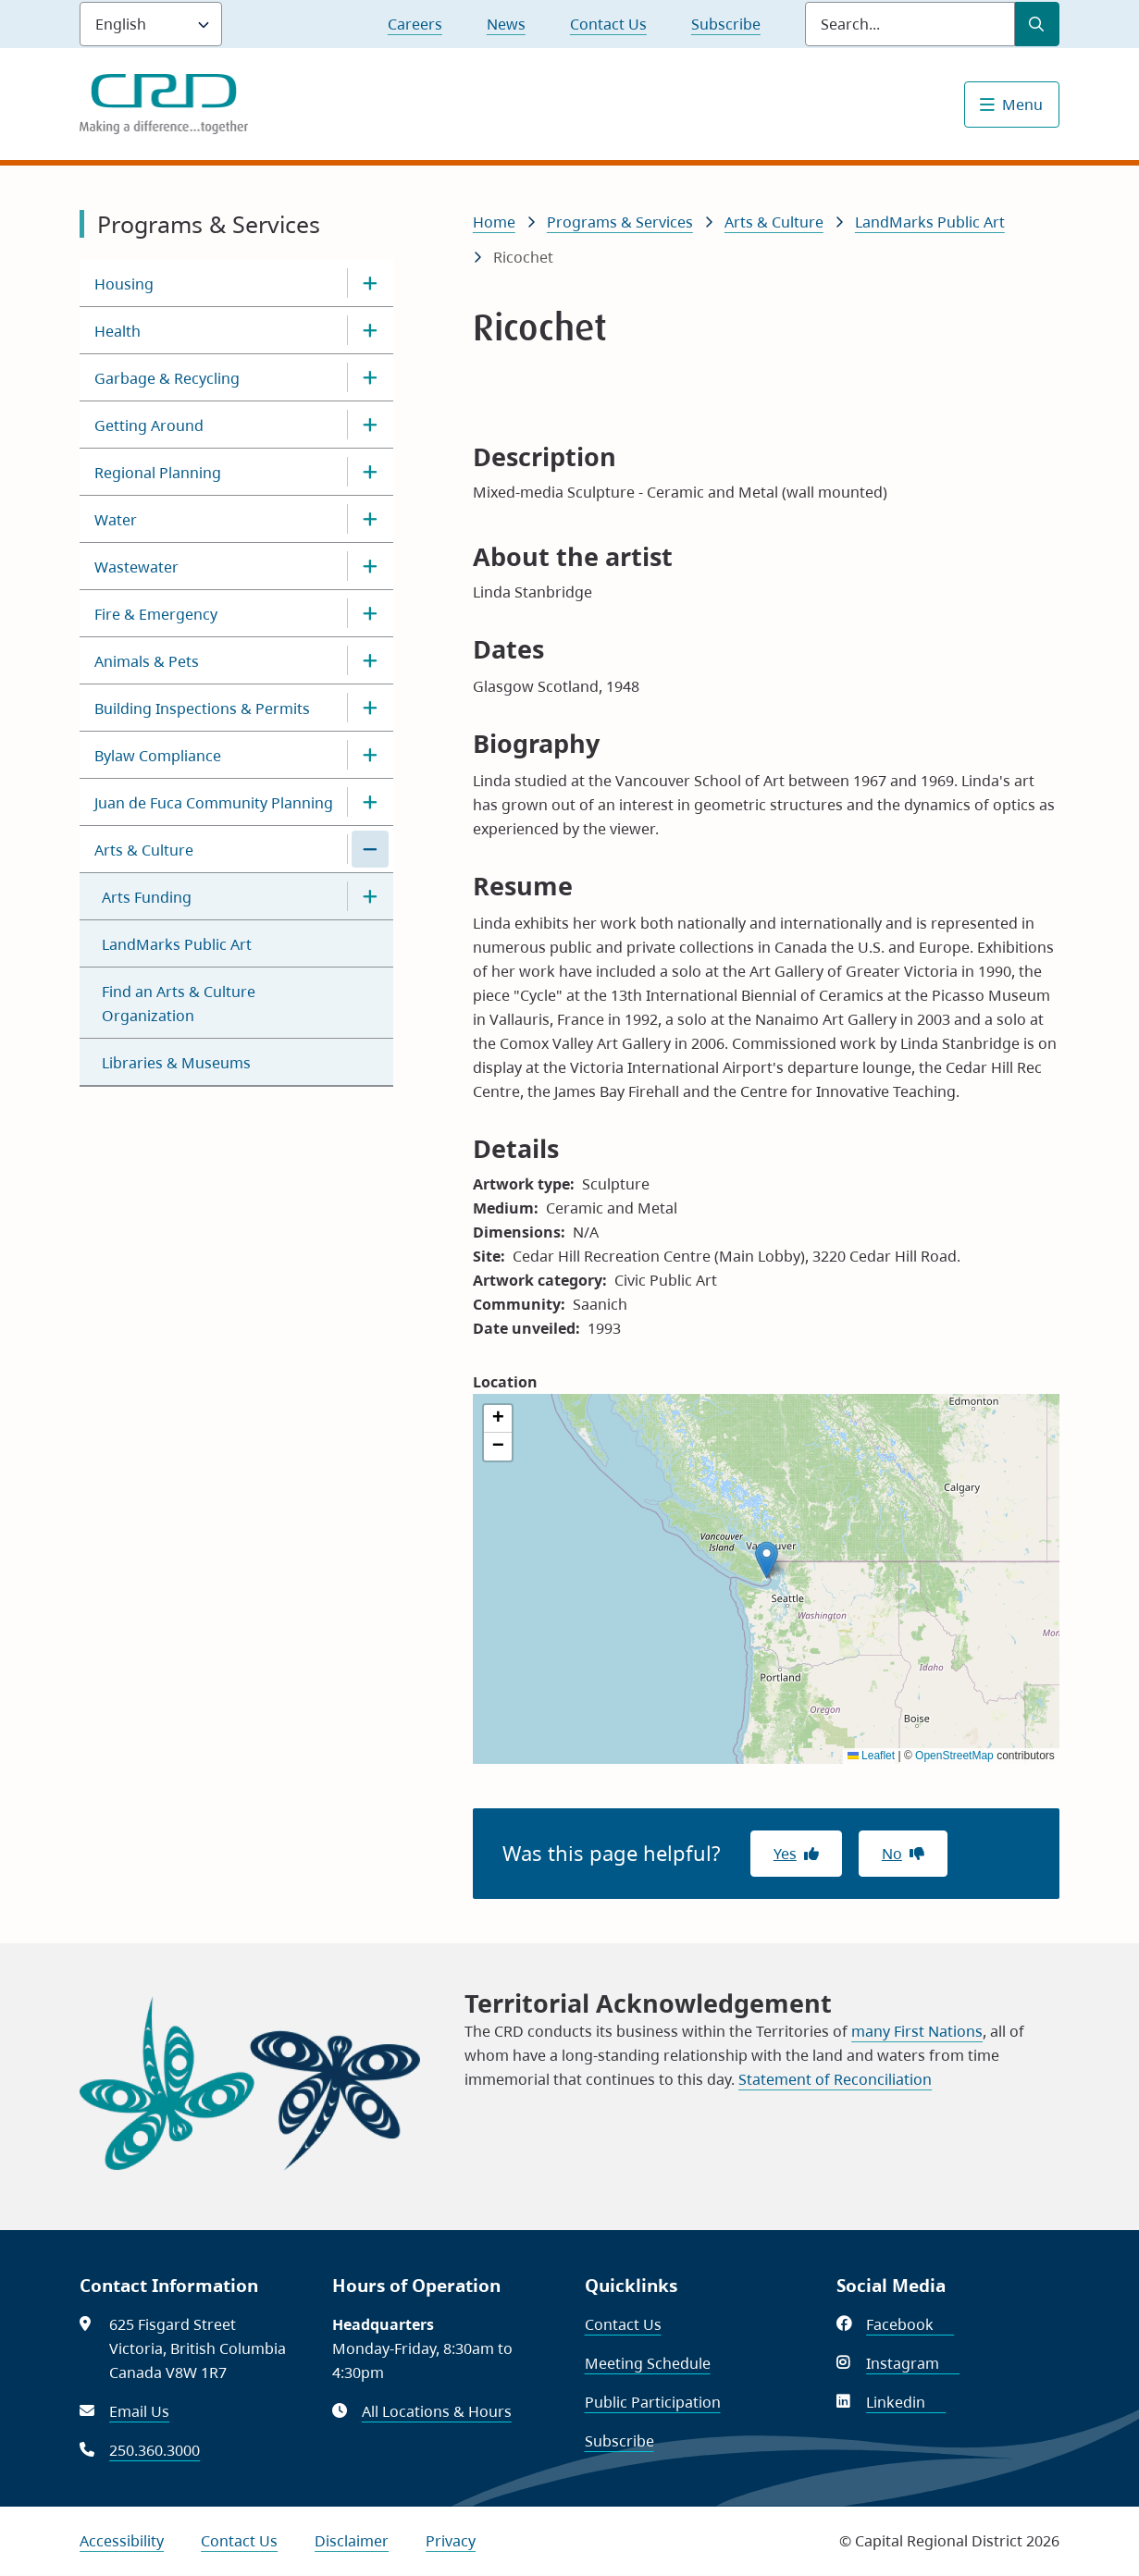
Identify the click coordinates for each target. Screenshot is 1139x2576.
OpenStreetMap (954, 1755)
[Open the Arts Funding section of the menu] (370, 896)
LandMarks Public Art (177, 944)
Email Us (139, 2411)
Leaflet (871, 1755)
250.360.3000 (154, 2450)
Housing (124, 284)
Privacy (451, 2541)
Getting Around (149, 425)
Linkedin (906, 2402)
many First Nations (917, 2031)
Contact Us (608, 24)
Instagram (912, 2363)
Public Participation (653, 2402)
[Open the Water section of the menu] (370, 518)
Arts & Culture (143, 850)
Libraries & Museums (176, 1063)
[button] (766, 1560)
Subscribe (726, 24)
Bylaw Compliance (157, 756)
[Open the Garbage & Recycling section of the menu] (370, 377)
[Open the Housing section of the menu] (370, 283)
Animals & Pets (146, 661)
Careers (415, 24)
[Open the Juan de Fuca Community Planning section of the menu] (370, 801)
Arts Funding (147, 897)
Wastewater (136, 567)
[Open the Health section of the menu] (370, 330)
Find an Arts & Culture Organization (178, 1003)
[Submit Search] (1037, 24)
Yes (785, 1853)
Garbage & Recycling (167, 378)
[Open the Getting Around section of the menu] (370, 424)
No (892, 1853)
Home (494, 222)
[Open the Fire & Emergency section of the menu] (370, 613)
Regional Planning (157, 472)
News (506, 24)
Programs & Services (620, 222)
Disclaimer (352, 2541)
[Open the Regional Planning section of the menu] (370, 471)
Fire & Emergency (155, 614)
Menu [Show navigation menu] (1022, 104)
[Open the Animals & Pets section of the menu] (370, 660)
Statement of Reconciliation (835, 2079)
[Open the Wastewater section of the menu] (370, 566)
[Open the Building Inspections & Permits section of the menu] (370, 707)
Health (117, 331)
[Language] (151, 24)
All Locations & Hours (437, 2411)
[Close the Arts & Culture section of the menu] (370, 849)
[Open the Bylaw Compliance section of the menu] (370, 754)
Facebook (910, 2324)
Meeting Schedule (648, 2363)
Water (115, 520)
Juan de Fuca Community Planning (213, 803)
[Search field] (910, 24)
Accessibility (122, 2541)
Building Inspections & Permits (202, 708)
